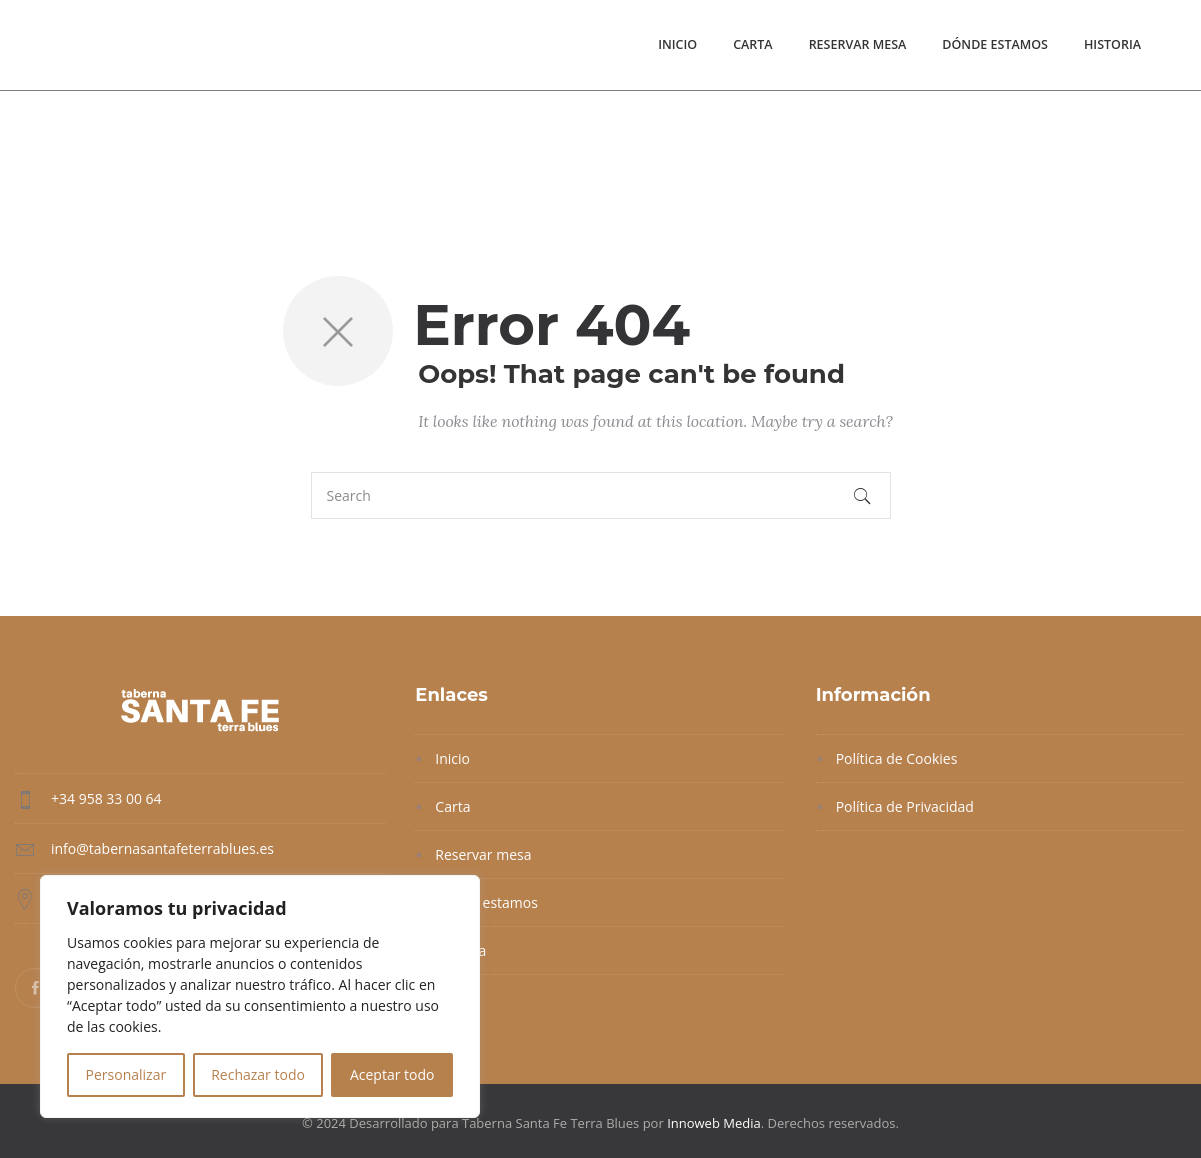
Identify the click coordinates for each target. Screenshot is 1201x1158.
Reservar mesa (858, 44)
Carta (753, 44)
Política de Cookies (897, 758)
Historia (1112, 44)
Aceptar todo (392, 1074)
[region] (260, 996)
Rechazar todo (258, 1074)
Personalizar (126, 1074)
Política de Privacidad (905, 806)
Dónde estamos (995, 44)
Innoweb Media (714, 1123)
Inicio (677, 44)
